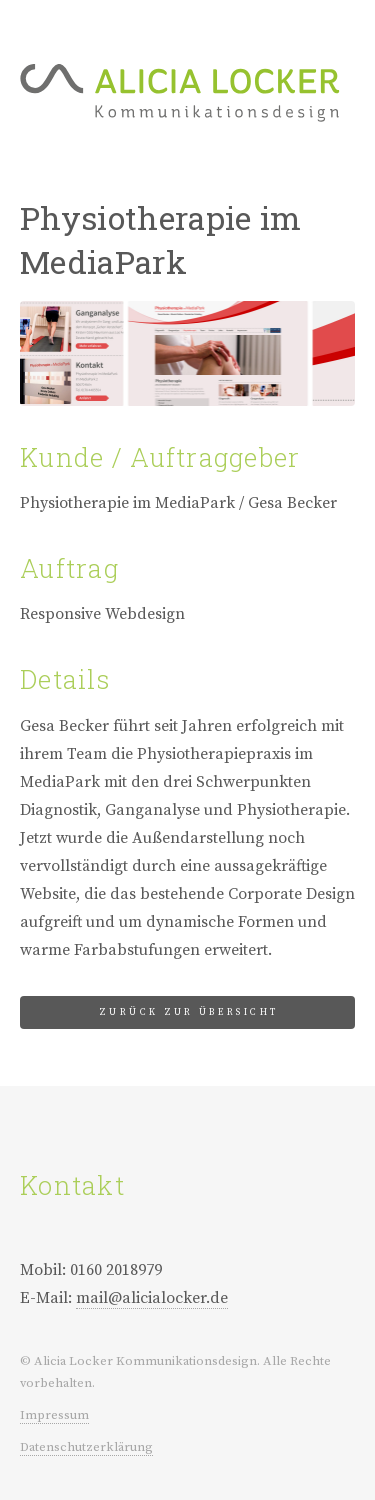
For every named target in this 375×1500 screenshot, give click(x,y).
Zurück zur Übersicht (189, 1012)
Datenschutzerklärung (86, 1447)
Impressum (54, 1415)
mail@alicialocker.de (152, 1298)
